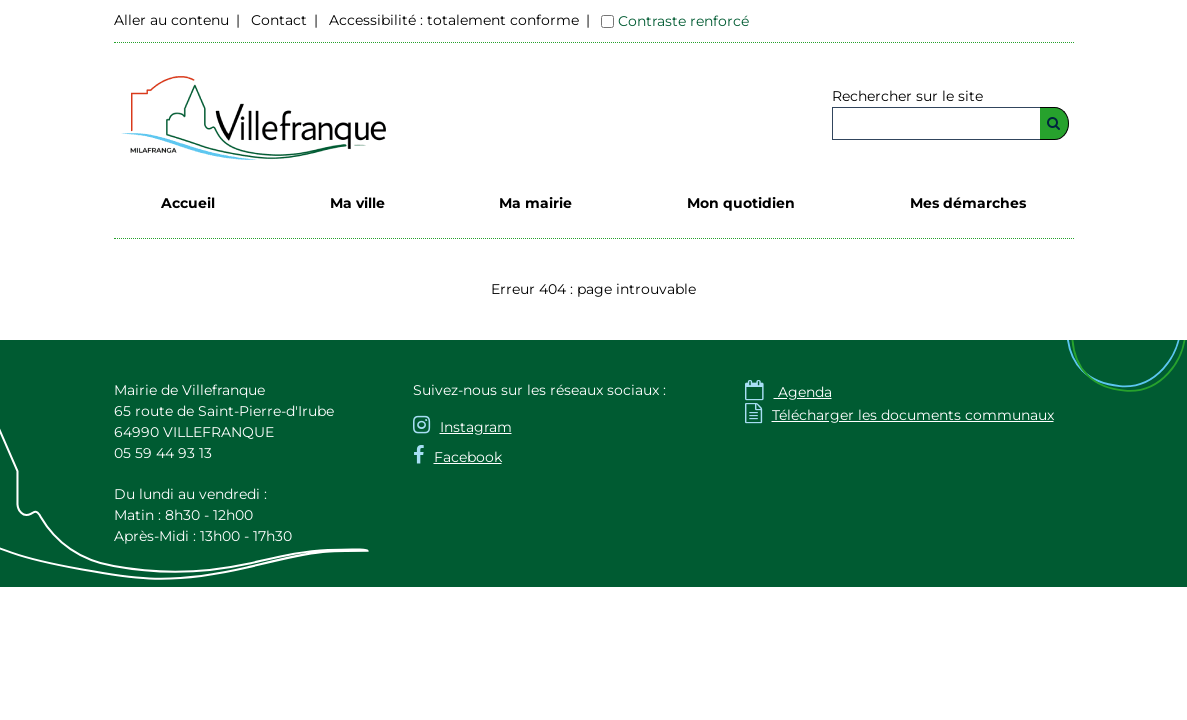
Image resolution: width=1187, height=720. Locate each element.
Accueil (188, 203)
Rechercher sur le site (907, 96)
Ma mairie (535, 203)
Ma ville (357, 203)
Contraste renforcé (683, 21)
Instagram (476, 427)
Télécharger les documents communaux (899, 415)
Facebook (468, 457)
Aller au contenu (171, 20)
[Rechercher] (1054, 123)
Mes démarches (968, 203)
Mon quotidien (741, 203)
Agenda (788, 392)
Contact (279, 20)
